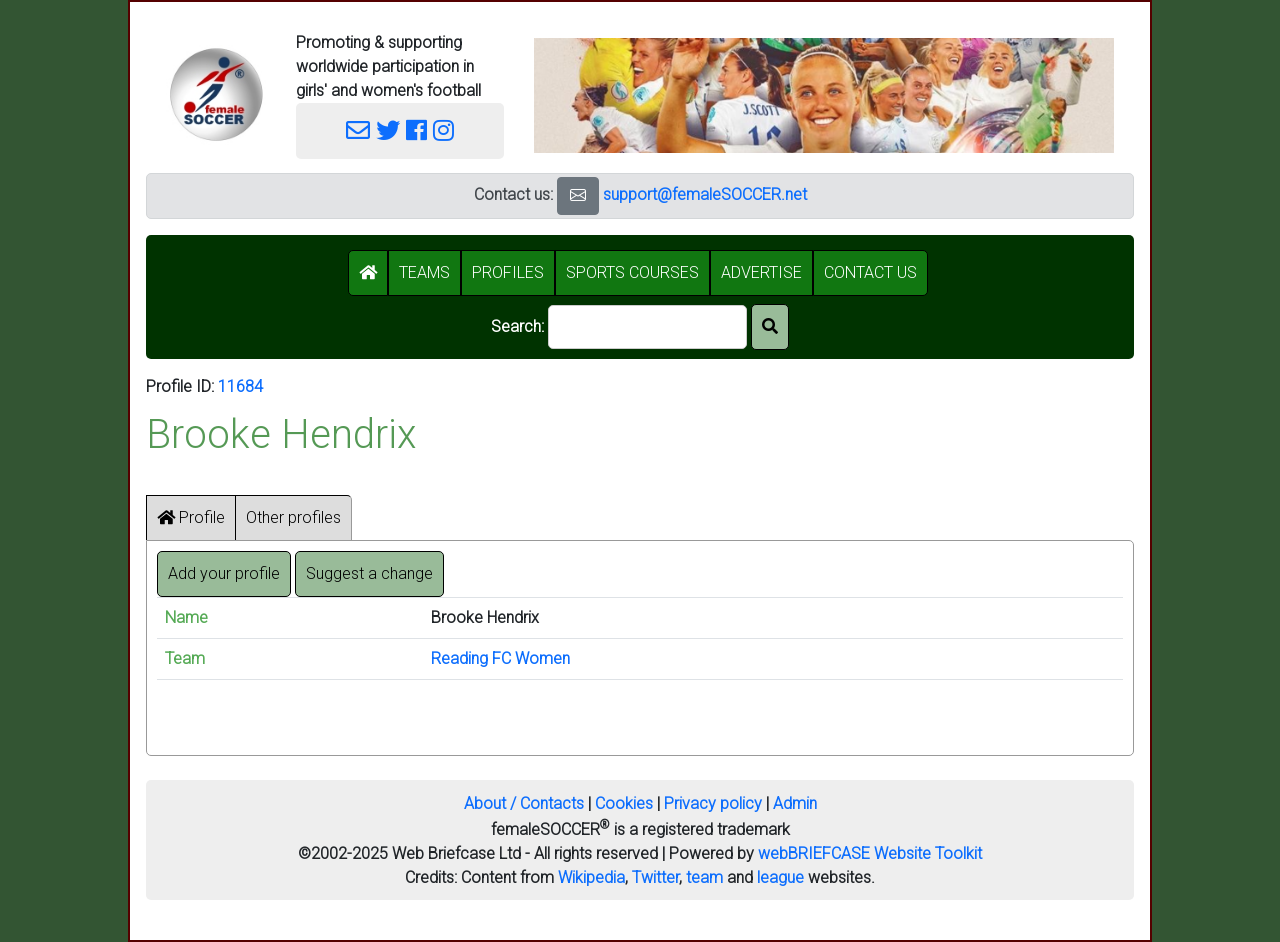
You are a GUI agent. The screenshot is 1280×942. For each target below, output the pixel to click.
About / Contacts (524, 803)
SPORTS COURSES (632, 272)
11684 (240, 386)
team (704, 877)
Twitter (655, 877)
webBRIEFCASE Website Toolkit (870, 853)
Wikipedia (591, 877)
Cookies (624, 803)
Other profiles (293, 517)
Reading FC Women (500, 658)
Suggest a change (369, 573)
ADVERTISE (761, 272)
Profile (191, 517)
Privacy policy (713, 803)
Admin (795, 803)
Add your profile (224, 573)
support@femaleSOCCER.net (705, 194)
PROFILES (508, 272)
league (780, 877)
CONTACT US (870, 272)
